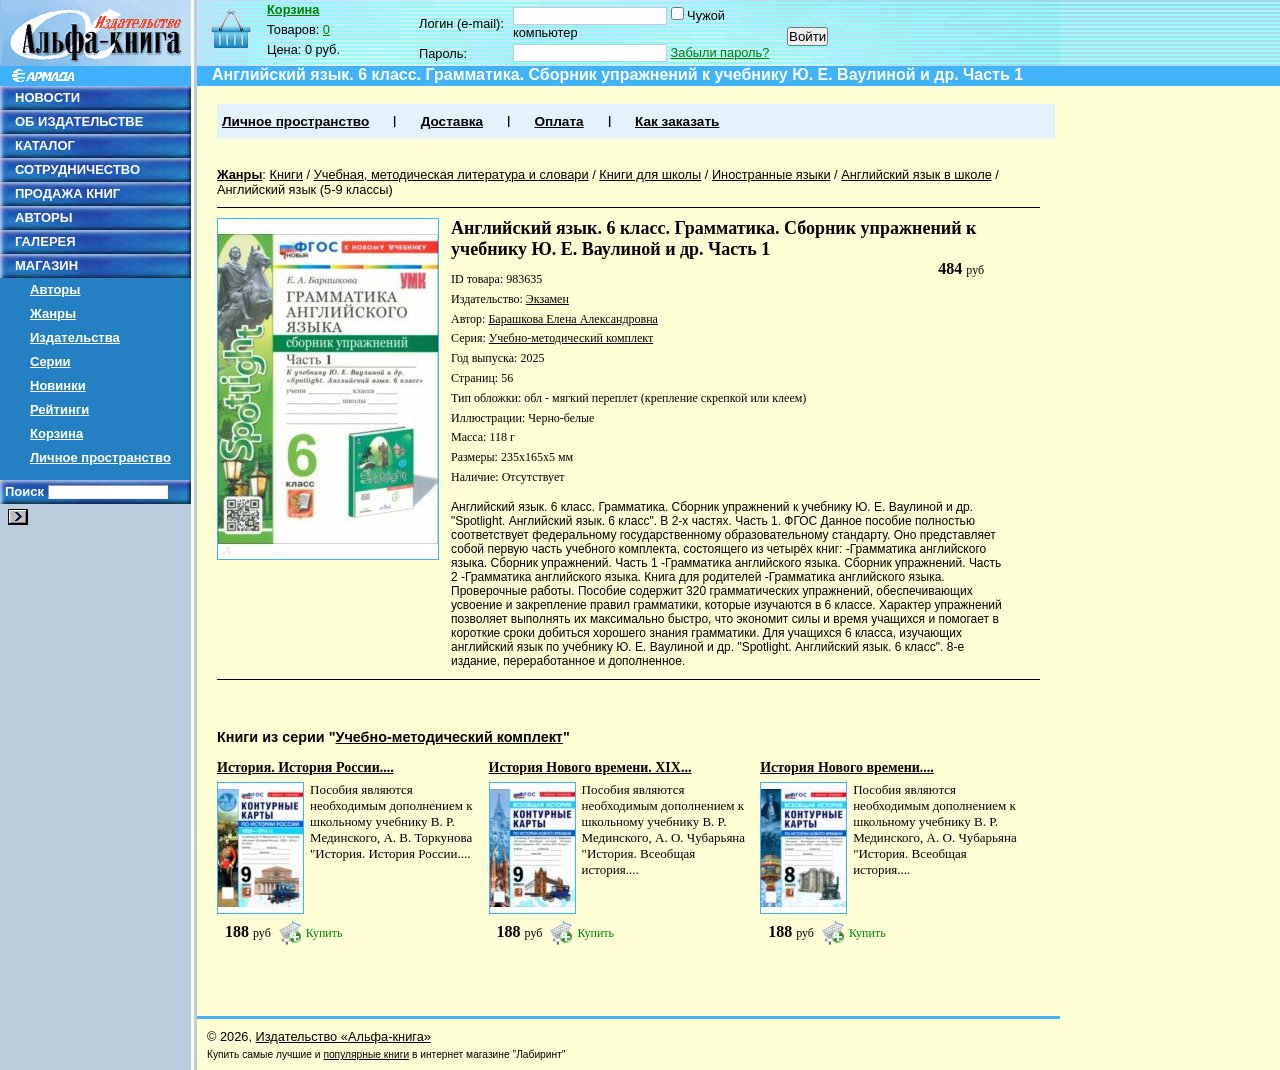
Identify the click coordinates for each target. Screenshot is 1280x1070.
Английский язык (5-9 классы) (305, 189)
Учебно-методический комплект (571, 338)
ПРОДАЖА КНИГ (67, 193)
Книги (286, 174)
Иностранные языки (771, 174)
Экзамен (547, 299)
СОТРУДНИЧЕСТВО (77, 169)
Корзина (56, 433)
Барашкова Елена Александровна (572, 319)
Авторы (55, 289)
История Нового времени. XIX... (590, 767)
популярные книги (366, 1054)
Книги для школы (650, 174)
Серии (50, 361)
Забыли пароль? (720, 52)
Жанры (53, 313)
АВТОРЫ (43, 217)
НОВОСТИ (47, 97)
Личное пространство (100, 457)
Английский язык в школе (916, 174)
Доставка (452, 121)
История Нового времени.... (847, 767)
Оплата (558, 121)
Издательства (75, 337)
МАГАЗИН (46, 265)
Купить (324, 933)
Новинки (58, 385)
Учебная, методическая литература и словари (451, 174)
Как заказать (677, 121)
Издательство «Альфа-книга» (343, 1036)
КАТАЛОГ (45, 145)
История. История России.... (305, 767)
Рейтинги (59, 409)
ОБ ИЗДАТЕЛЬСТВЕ (79, 121)
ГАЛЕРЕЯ (45, 241)
